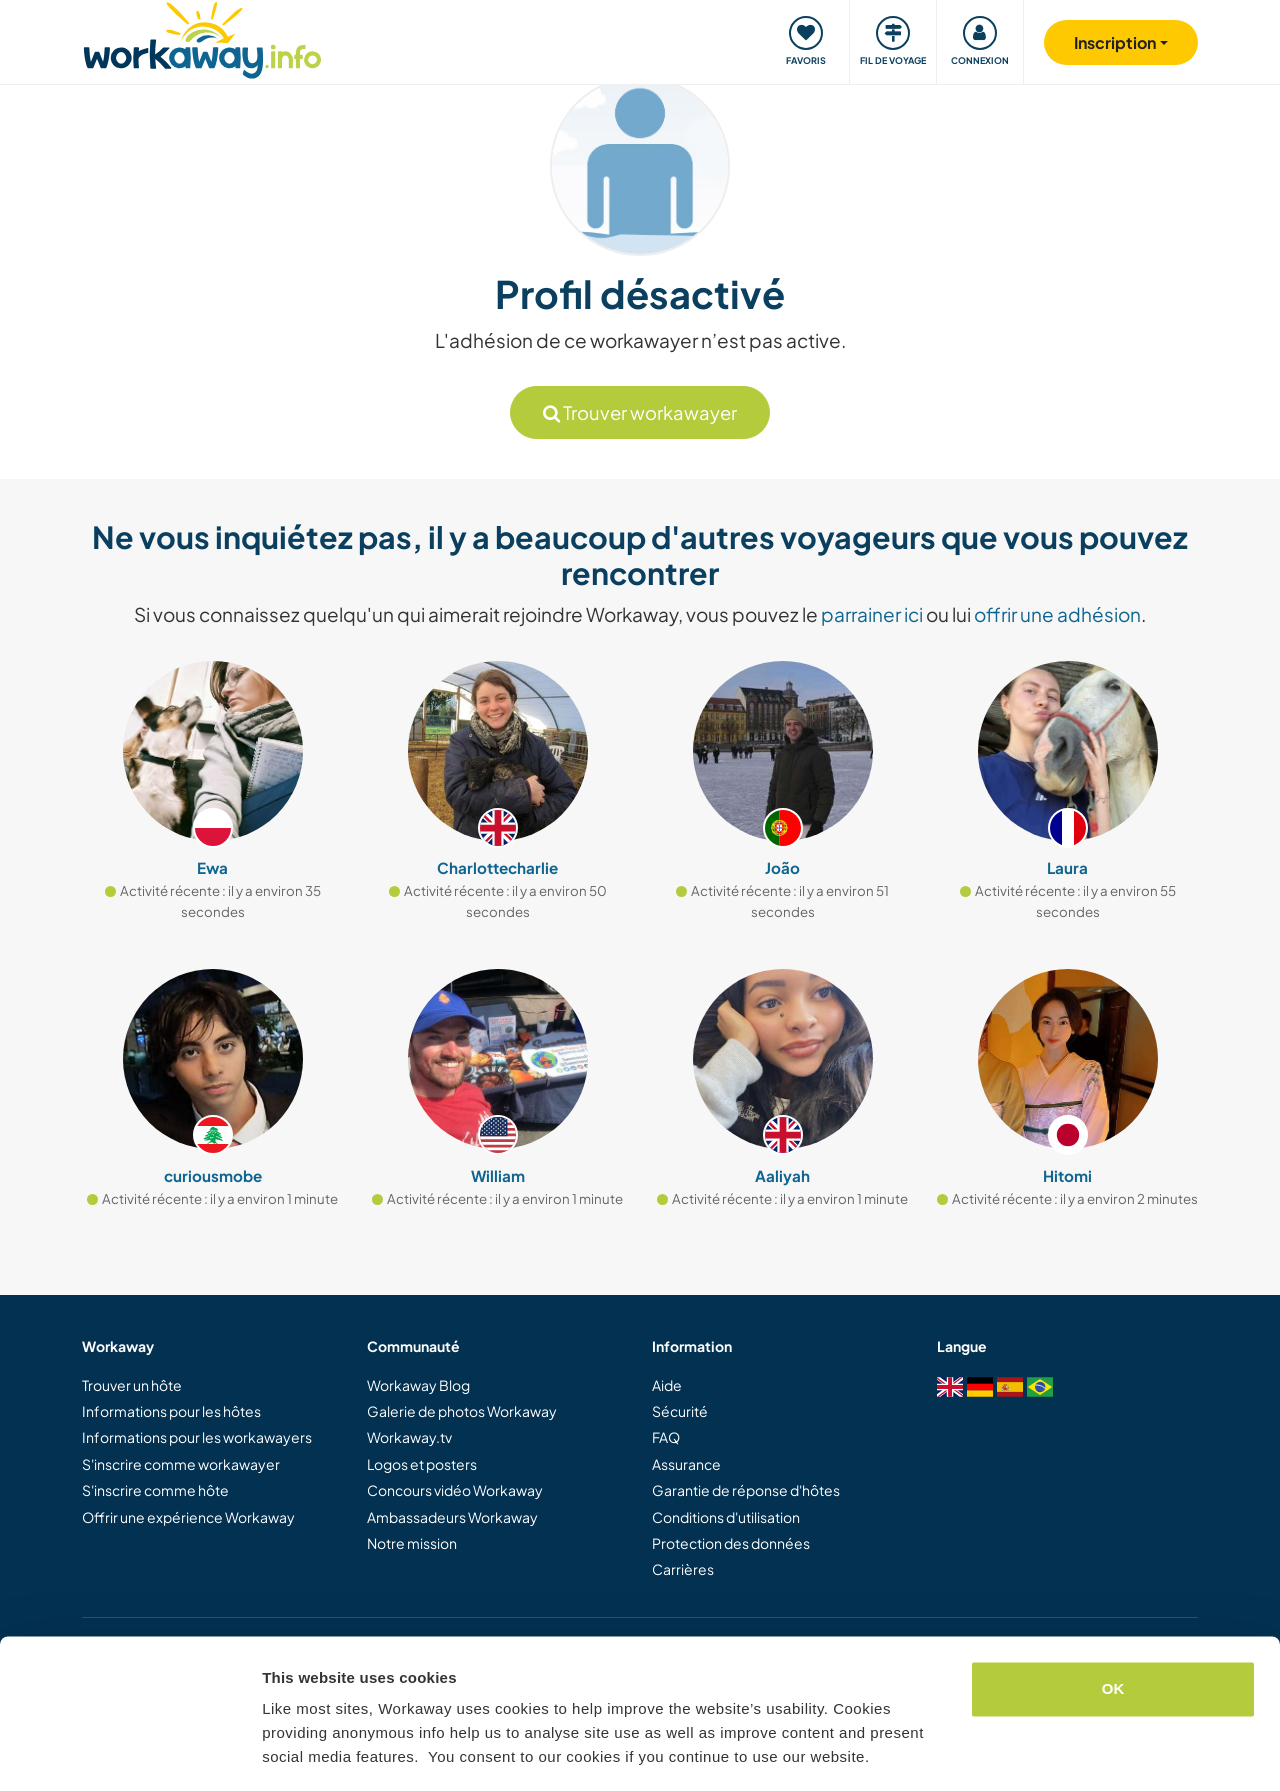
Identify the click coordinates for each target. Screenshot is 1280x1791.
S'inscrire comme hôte (155, 1490)
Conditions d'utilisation (726, 1517)
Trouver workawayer (640, 412)
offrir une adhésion (1057, 614)
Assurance (686, 1464)
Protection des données (731, 1543)
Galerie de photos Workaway (462, 1411)
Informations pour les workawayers (197, 1437)
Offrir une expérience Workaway (188, 1517)
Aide (667, 1385)
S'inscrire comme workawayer (181, 1464)
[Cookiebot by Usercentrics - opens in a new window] (129, 1752)
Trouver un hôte (132, 1385)
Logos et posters (422, 1464)
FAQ (666, 1437)
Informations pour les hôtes (171, 1411)
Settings (292, 1751)
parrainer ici (872, 614)
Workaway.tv (409, 1437)
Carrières (683, 1569)
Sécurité (680, 1411)
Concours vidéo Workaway (455, 1490)
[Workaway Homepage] (202, 37)
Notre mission (412, 1543)
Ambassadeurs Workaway (452, 1517)
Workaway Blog (418, 1385)
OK (1113, 1628)
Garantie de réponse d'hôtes (746, 1490)
